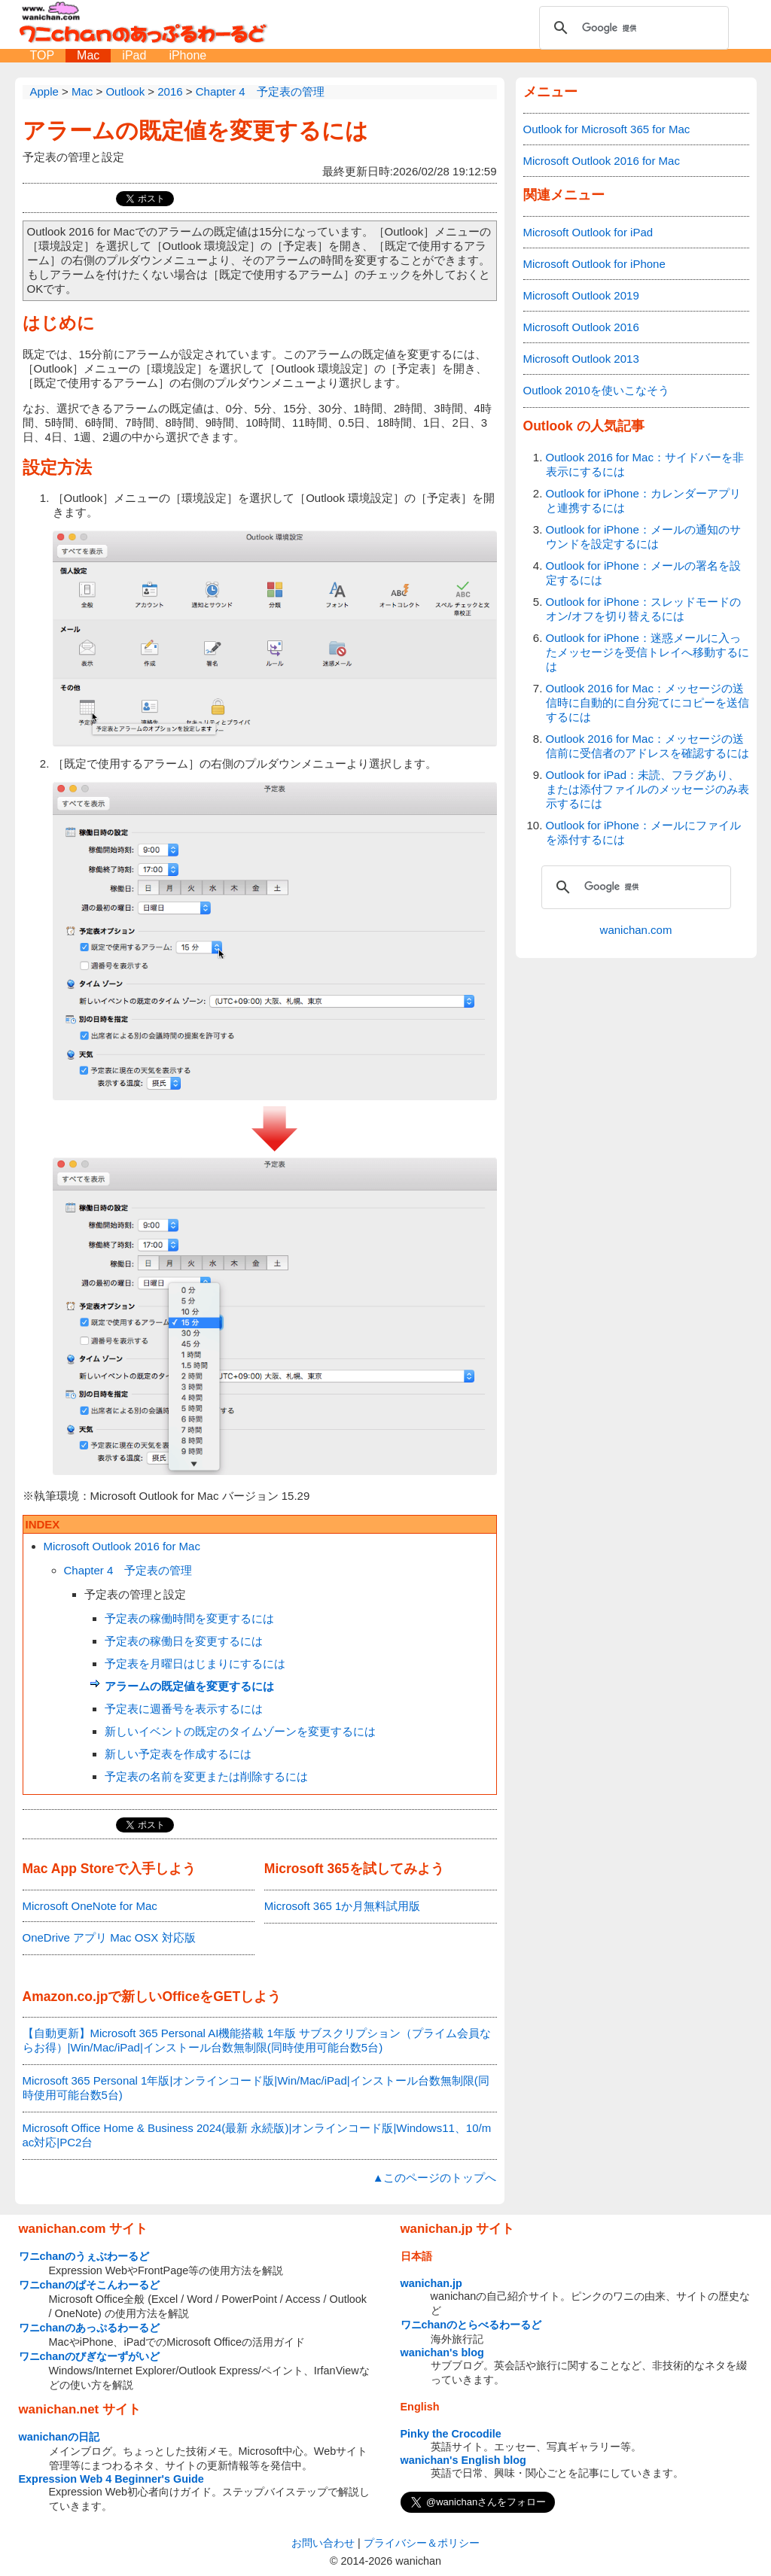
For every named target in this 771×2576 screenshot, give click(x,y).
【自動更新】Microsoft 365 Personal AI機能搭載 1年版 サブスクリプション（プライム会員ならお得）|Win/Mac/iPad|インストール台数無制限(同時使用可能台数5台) (257, 2040)
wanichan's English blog (463, 2460)
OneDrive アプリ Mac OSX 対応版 (109, 1937)
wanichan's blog (442, 2352)
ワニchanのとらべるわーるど (471, 2325)
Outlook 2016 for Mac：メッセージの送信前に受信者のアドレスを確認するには (647, 745)
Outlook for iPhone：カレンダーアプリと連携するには (643, 500)
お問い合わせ (323, 2543)
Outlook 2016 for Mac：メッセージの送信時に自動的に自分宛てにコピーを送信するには (647, 702)
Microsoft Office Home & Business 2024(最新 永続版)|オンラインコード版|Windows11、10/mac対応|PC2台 (257, 2135)
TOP (42, 55)
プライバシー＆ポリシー (422, 2543)
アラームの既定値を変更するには (195, 130)
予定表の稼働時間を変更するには (189, 1618)
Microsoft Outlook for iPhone (594, 263)
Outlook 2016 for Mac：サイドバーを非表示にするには (645, 464)
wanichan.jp (431, 2283)
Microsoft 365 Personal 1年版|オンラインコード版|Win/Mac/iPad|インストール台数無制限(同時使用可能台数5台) (256, 2087)
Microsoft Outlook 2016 (581, 327)
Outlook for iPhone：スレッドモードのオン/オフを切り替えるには (643, 608)
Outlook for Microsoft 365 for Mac (606, 129)
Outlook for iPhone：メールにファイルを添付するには (643, 832)
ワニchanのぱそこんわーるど (89, 2285)
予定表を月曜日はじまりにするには (195, 1663)
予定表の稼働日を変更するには (184, 1641)
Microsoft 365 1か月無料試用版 (342, 1905)
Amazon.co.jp (65, 1996)
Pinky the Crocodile (451, 2434)
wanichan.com (636, 929)
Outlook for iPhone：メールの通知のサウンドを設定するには (643, 536)
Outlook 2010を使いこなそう (596, 390)
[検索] (631, 28)
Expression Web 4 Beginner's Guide (111, 2479)
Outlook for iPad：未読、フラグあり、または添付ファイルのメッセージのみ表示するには (647, 789)
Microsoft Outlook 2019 (581, 295)
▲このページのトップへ (435, 2177)
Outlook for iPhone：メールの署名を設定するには (643, 572)
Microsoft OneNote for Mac (90, 1905)
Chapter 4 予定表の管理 (128, 1570)
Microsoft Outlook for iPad (588, 232)
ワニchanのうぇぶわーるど (84, 2256)
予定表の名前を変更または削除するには (206, 1776)
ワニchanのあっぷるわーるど (89, 2328)
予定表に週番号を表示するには (184, 1708)
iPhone (187, 55)
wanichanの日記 (59, 2437)
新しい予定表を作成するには (178, 1753)
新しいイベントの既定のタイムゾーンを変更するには (240, 1731)
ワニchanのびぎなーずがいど (89, 2356)
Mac (88, 55)
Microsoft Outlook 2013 (581, 358)
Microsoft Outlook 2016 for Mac (122, 1546)
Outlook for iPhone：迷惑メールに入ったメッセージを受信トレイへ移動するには (647, 652)
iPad (134, 55)
